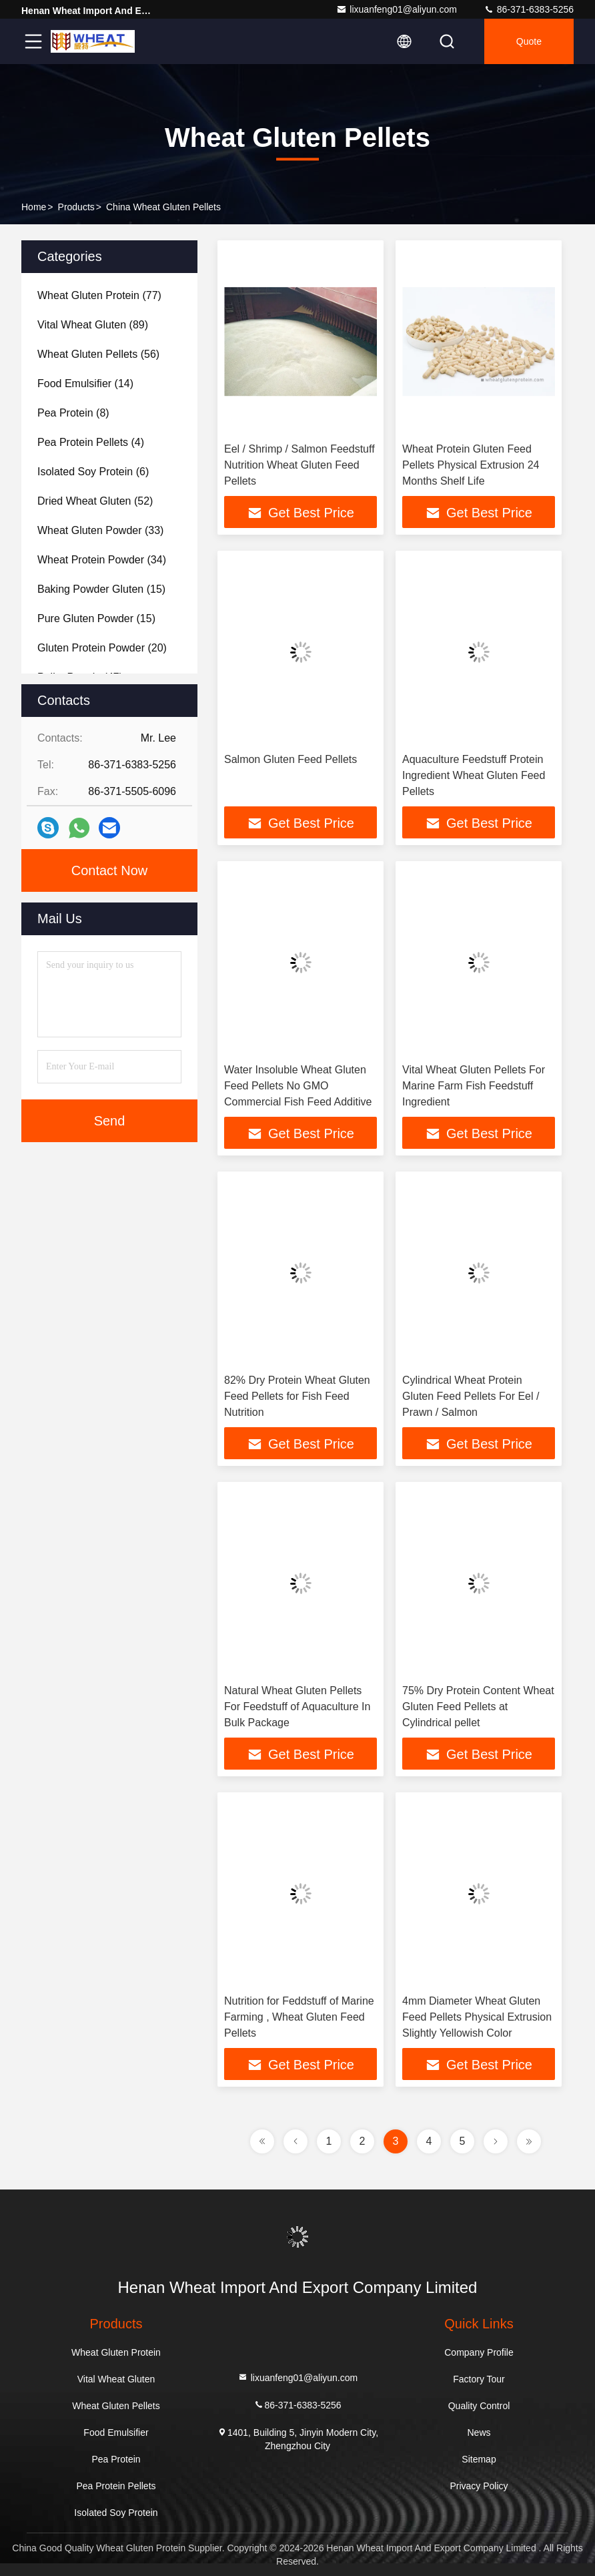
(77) (99, 295)
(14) (85, 383)
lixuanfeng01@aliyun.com (396, 9)
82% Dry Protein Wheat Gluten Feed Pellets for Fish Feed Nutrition (297, 1396)
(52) (95, 501)
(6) (93, 471)
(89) (92, 324)
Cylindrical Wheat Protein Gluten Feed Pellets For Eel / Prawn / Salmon (470, 1396)
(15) (101, 589)
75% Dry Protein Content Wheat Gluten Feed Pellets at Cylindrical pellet (478, 1706)
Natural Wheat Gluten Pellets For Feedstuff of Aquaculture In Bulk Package (297, 1706)
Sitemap (479, 2459)
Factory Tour (479, 2379)
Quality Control (479, 2405)
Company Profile (479, 2352)
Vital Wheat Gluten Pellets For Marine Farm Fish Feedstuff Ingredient (473, 1085)
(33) (100, 530)
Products (76, 207)
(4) (90, 442)
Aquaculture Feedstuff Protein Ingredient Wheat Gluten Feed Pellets (473, 775)
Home (33, 207)
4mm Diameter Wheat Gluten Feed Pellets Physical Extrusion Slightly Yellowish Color (477, 2017)
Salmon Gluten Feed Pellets (290, 759)
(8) (73, 413)
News (479, 2432)
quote (529, 41)
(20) (102, 648)
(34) (101, 559)
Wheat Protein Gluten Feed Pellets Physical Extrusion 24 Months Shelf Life (470, 465)
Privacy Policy (479, 2486)
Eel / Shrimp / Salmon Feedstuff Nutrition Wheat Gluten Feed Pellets (299, 465)
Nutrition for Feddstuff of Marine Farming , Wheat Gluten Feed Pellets (299, 2017)
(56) (98, 354)
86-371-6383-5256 (529, 9)
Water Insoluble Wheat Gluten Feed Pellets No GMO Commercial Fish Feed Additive (298, 1085)
